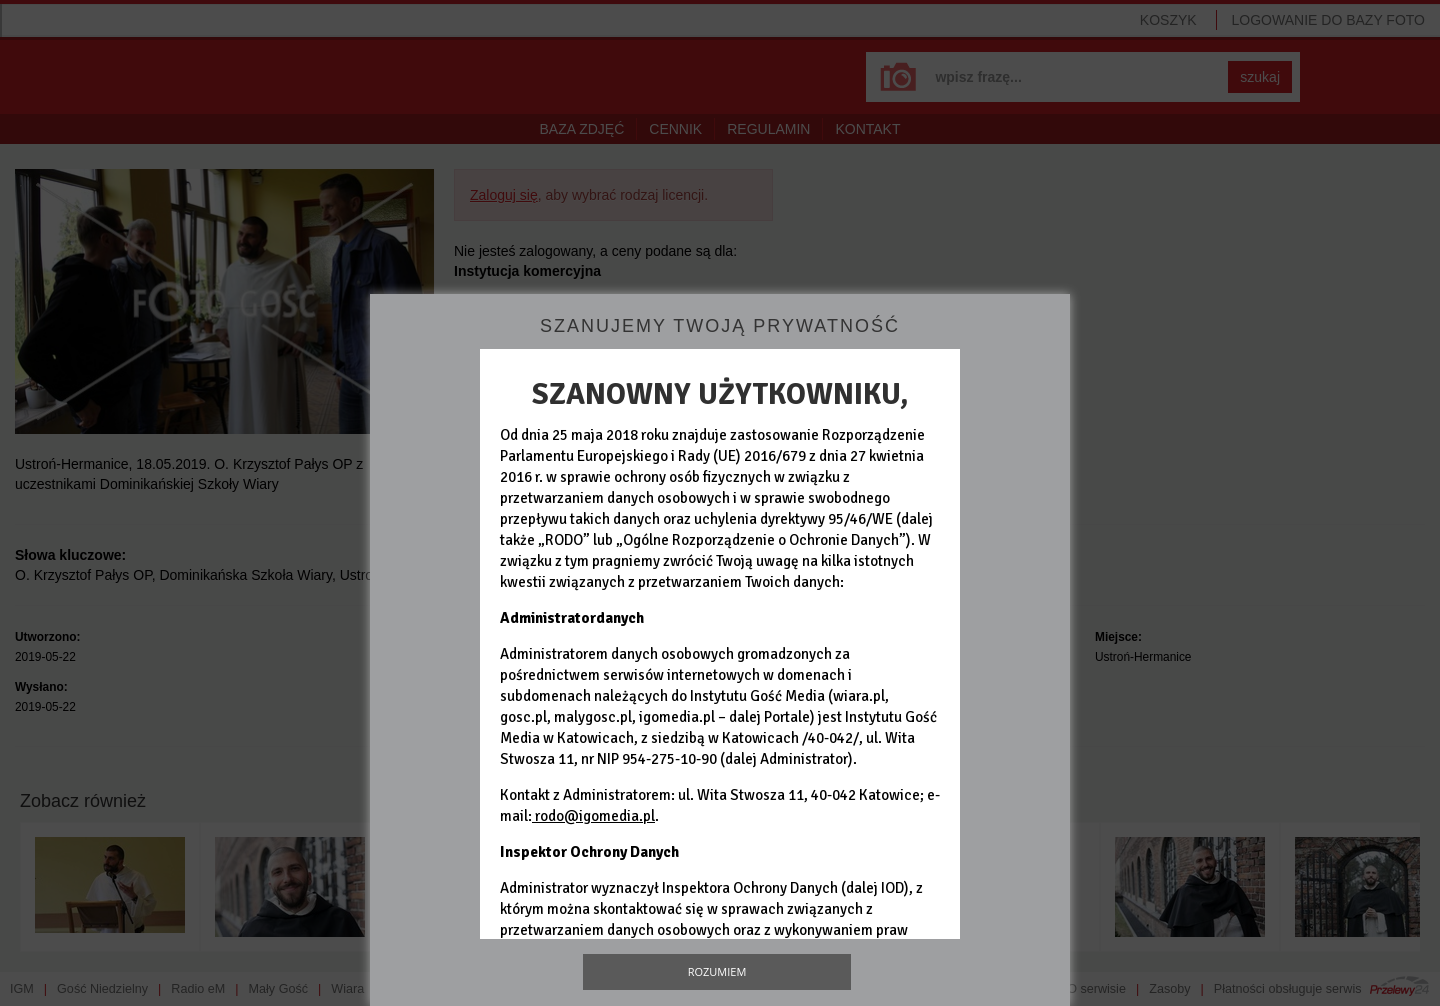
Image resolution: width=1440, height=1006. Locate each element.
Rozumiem (717, 971)
